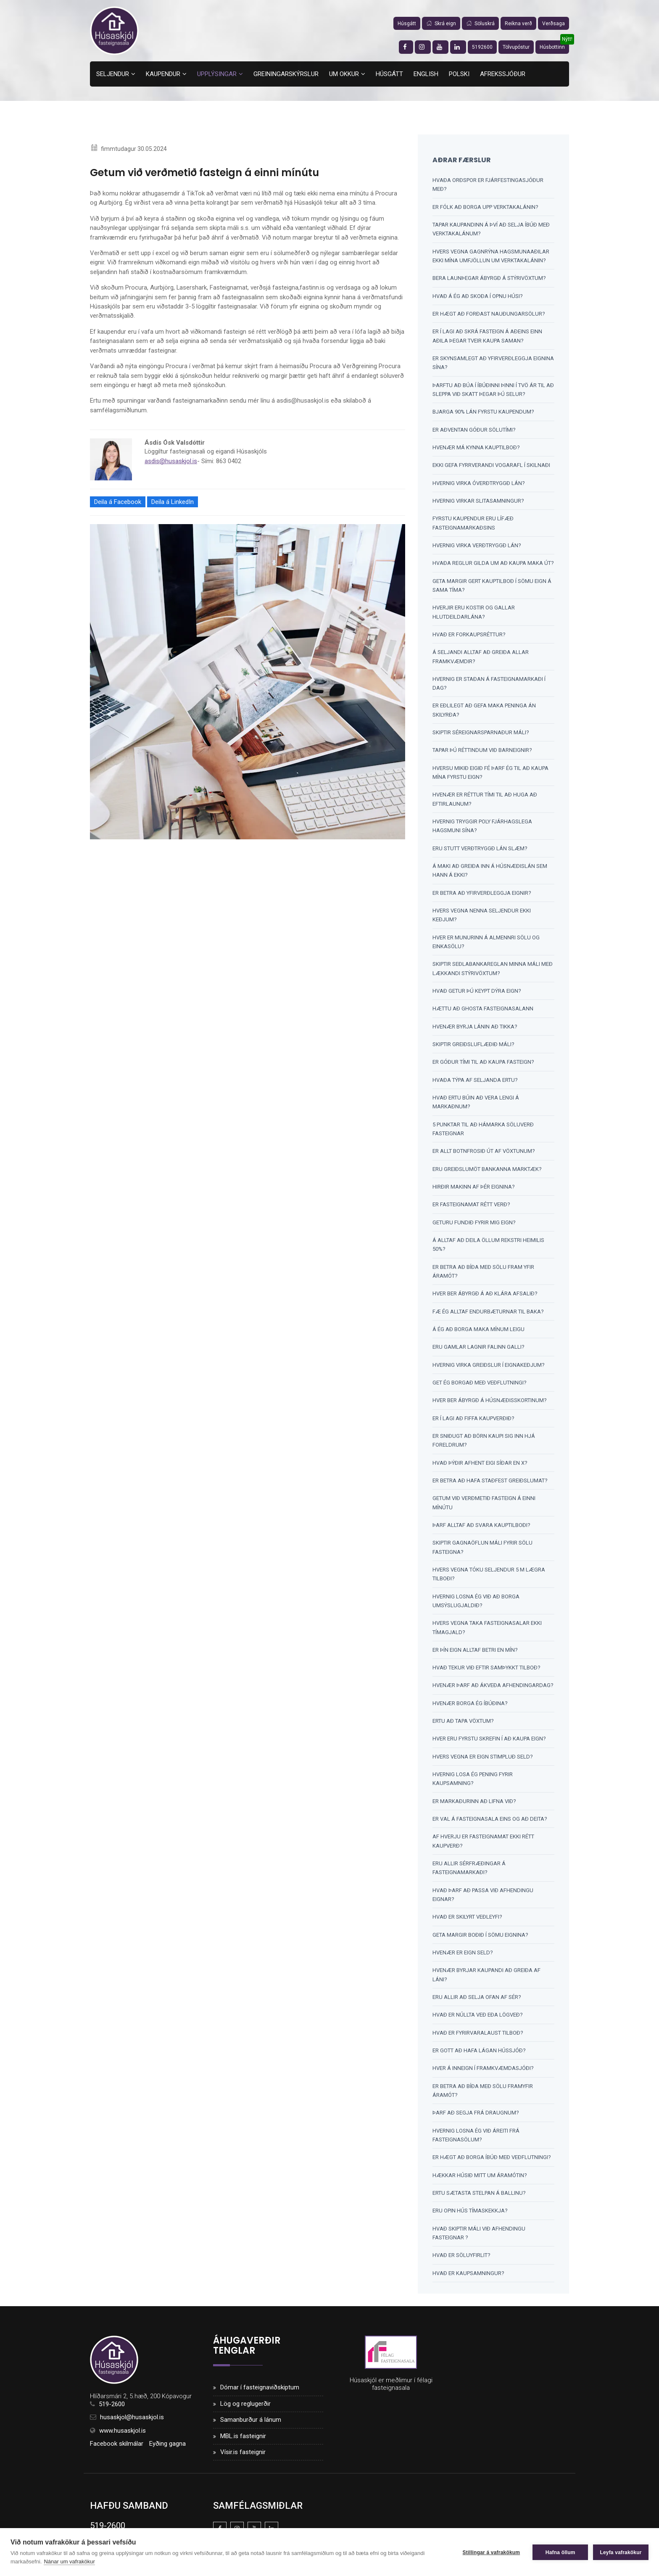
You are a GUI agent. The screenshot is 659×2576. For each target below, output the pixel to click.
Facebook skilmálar (116, 2449)
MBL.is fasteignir (243, 2441)
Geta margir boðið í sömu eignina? (480, 1939)
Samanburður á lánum (250, 2425)
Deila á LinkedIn (172, 502)
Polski (459, 74)
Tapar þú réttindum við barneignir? (482, 752)
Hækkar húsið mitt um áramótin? (479, 2180)
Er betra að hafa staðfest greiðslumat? (490, 1484)
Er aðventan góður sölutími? (474, 430)
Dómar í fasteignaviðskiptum (259, 2393)
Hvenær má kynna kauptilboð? (476, 448)
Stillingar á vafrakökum (490, 2552)
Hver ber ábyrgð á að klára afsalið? (485, 1296)
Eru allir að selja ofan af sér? (476, 2002)
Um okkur (344, 74)
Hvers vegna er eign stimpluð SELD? (482, 1760)
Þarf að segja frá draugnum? (475, 2118)
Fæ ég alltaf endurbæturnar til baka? (488, 1314)
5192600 (482, 47)
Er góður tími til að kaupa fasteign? (483, 1064)
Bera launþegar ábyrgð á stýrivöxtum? (489, 278)
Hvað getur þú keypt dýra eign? (476, 993)
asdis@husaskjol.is (171, 462)
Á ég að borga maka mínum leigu (478, 1332)
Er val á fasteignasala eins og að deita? (489, 1823)
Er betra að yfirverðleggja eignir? (481, 894)
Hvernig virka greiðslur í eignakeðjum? (488, 1368)
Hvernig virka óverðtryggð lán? (478, 483)
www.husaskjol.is (122, 2436)
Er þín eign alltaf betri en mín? (475, 1654)
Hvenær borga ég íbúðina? (470, 1707)
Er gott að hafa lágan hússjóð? (479, 2055)
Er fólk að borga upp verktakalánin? (485, 207)
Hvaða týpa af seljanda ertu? (475, 1082)
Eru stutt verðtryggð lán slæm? (479, 850)
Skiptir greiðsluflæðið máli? (473, 1046)
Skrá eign (441, 23)
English (426, 74)
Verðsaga (553, 23)
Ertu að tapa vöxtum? (463, 1725)
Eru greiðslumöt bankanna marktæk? (487, 1171)
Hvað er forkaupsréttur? (469, 636)
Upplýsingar (217, 74)
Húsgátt (407, 23)
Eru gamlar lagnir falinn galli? (478, 1350)
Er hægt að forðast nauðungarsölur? (488, 314)
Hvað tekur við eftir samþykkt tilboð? (486, 1671)
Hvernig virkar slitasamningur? (478, 501)
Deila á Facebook (117, 502)
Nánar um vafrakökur (69, 2561)
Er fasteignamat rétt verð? (471, 1207)
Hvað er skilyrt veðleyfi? (467, 1921)
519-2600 (112, 2409)
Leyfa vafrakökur (620, 2552)
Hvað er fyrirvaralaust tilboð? (477, 2037)
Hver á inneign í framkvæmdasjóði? (483, 2073)
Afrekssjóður (502, 74)
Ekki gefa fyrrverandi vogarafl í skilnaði (491, 466)
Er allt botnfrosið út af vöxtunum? (483, 1153)
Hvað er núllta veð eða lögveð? (477, 2020)
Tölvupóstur (516, 47)
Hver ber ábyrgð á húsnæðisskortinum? (489, 1403)
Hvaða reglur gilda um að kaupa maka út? (493, 564)
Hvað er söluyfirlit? (461, 2260)
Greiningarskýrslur (286, 74)
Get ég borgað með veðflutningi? (479, 1385)
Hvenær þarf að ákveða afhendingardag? (493, 1689)
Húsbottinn (552, 47)
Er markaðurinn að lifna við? (474, 1805)
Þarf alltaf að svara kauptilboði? (481, 1528)
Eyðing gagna (167, 2449)
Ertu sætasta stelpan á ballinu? (479, 2198)
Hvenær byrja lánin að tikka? (474, 1029)
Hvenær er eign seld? (462, 1957)
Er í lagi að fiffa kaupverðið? (473, 1421)
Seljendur (112, 74)
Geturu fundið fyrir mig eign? (474, 1225)
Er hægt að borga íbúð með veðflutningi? (491, 2162)
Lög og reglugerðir (245, 2409)
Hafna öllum (560, 2552)
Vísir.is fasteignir (243, 2457)
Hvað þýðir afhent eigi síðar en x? (479, 1466)
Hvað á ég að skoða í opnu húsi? (477, 296)
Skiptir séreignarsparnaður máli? (480, 734)
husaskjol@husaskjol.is (132, 2422)
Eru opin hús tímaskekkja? (470, 2216)
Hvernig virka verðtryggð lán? (476, 546)
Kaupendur (163, 74)
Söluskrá (480, 23)
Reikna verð (518, 23)
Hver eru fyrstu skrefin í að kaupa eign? (489, 1743)
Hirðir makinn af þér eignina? (473, 1189)
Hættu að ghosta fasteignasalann (482, 1011)
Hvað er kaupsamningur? (468, 2278)
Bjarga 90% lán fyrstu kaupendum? (483, 412)
